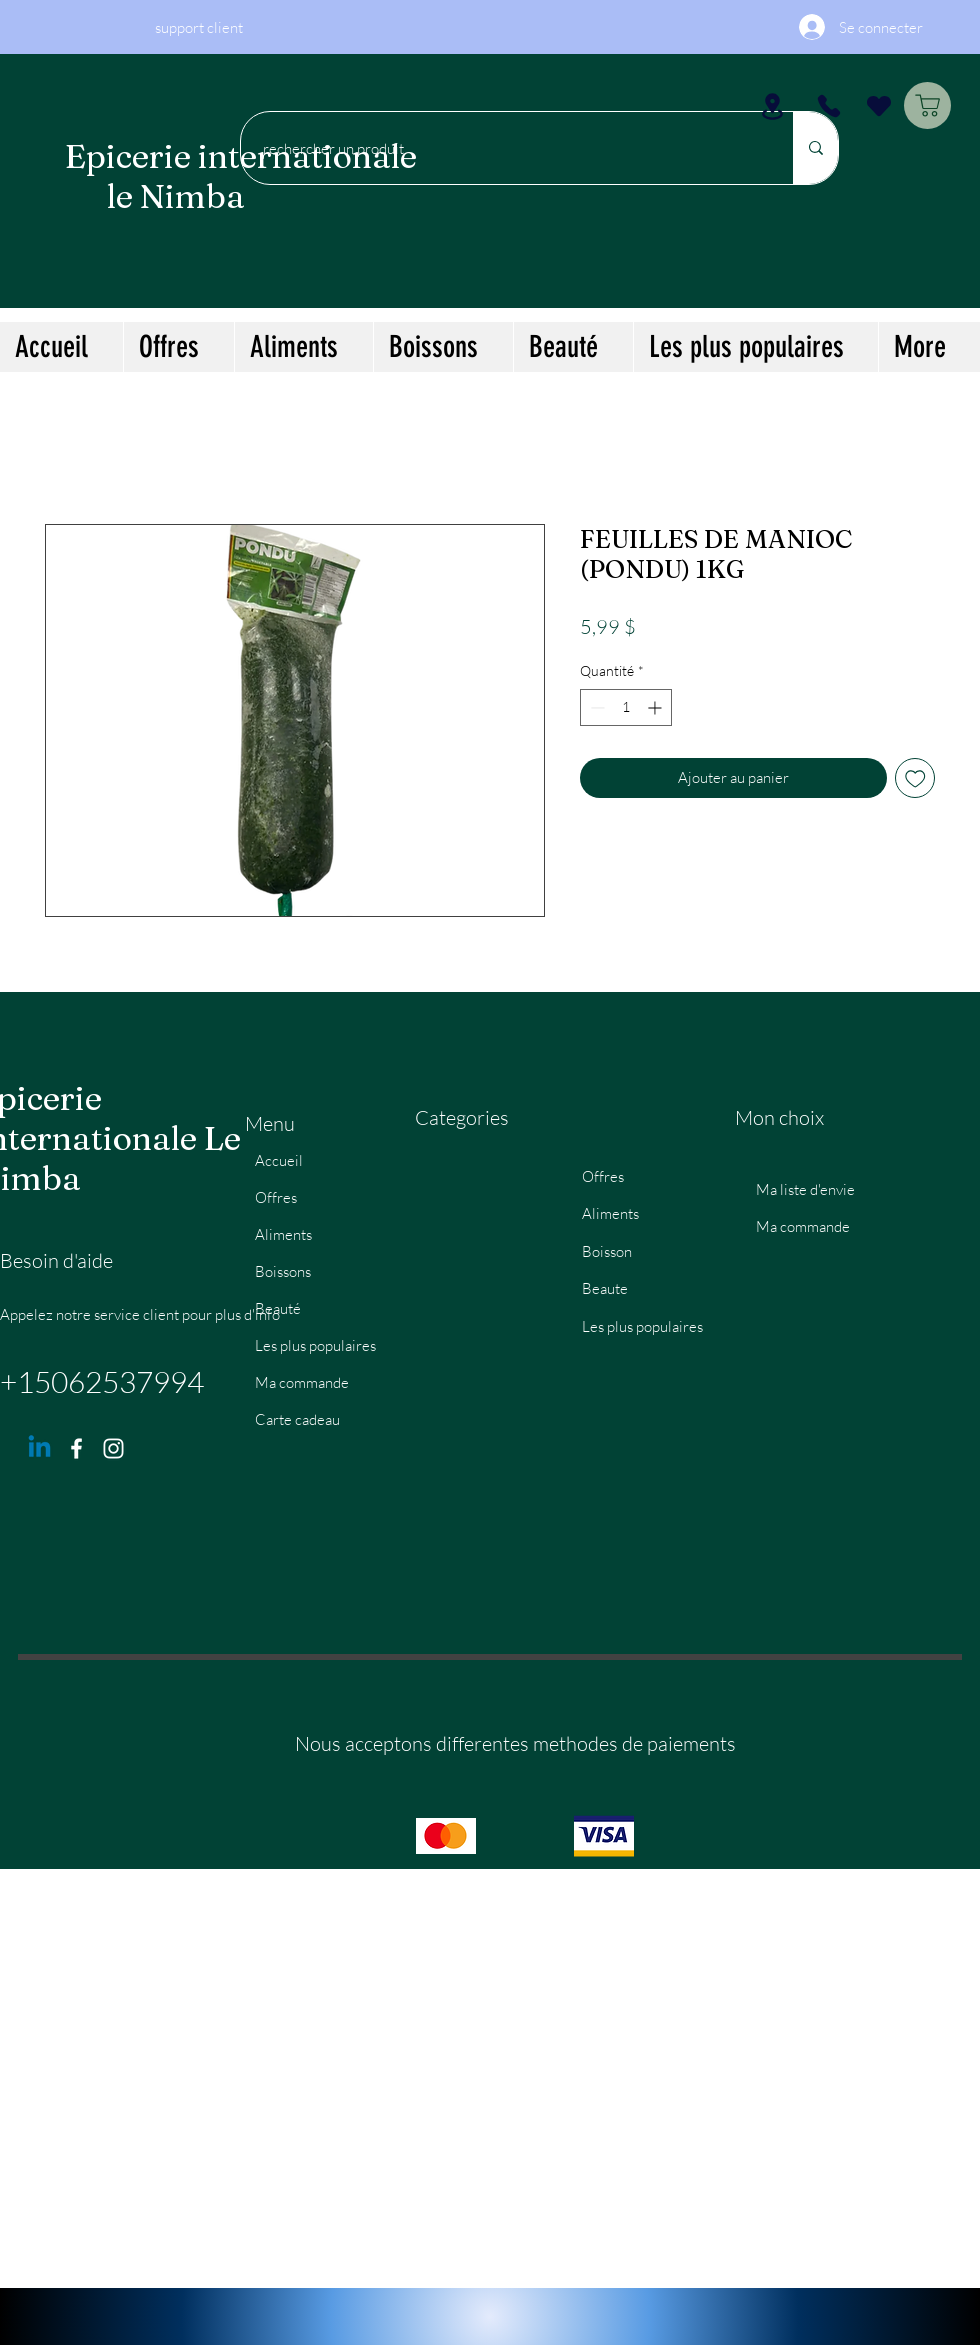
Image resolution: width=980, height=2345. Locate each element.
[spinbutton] (626, 707)
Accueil (279, 1160)
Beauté (278, 1308)
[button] (303, 347)
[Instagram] (113, 1448)
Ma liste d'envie (805, 1189)
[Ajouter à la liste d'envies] (915, 778)
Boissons (283, 1271)
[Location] (772, 106)
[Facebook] (76, 1448)
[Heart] (878, 105)
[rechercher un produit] (507, 148)
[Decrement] (595, 707)
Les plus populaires (315, 1345)
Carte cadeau (297, 1419)
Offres (276, 1197)
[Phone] (828, 105)
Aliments (283, 1234)
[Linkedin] (39, 1448)
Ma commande (302, 1382)
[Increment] (656, 707)
